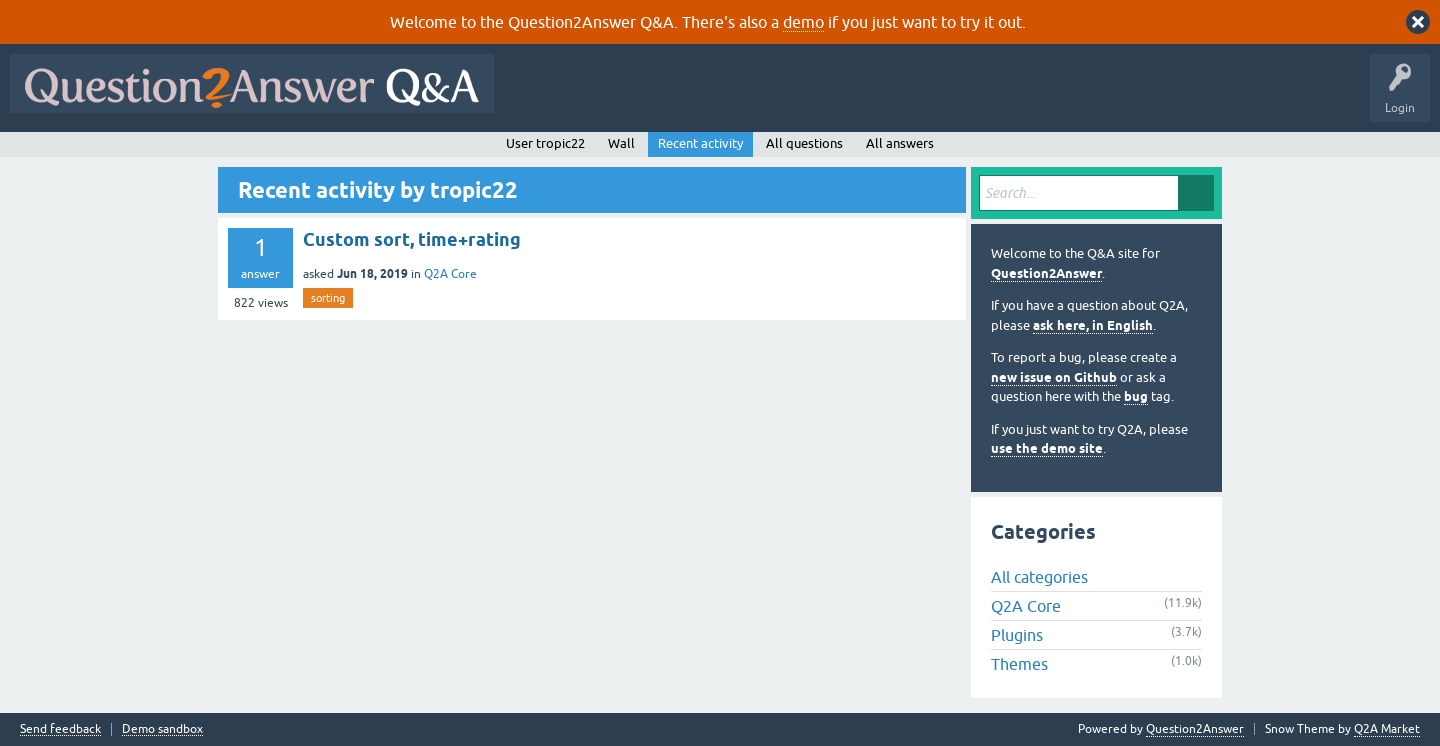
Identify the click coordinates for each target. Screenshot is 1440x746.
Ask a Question (987, 98)
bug (1136, 396)
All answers (900, 143)
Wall (621, 143)
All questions (804, 143)
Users (903, 98)
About (1120, 98)
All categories (1039, 577)
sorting (328, 298)
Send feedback (60, 729)
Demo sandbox (162, 729)
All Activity (539, 98)
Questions (618, 98)
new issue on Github (1054, 377)
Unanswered (764, 98)
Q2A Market (1387, 729)
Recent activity (700, 143)
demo (803, 22)
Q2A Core (450, 274)
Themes (1019, 664)
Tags (841, 98)
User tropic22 (545, 143)
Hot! (688, 98)
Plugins (1017, 635)
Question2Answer (1046, 273)
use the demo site (1047, 448)
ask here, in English (1093, 325)
